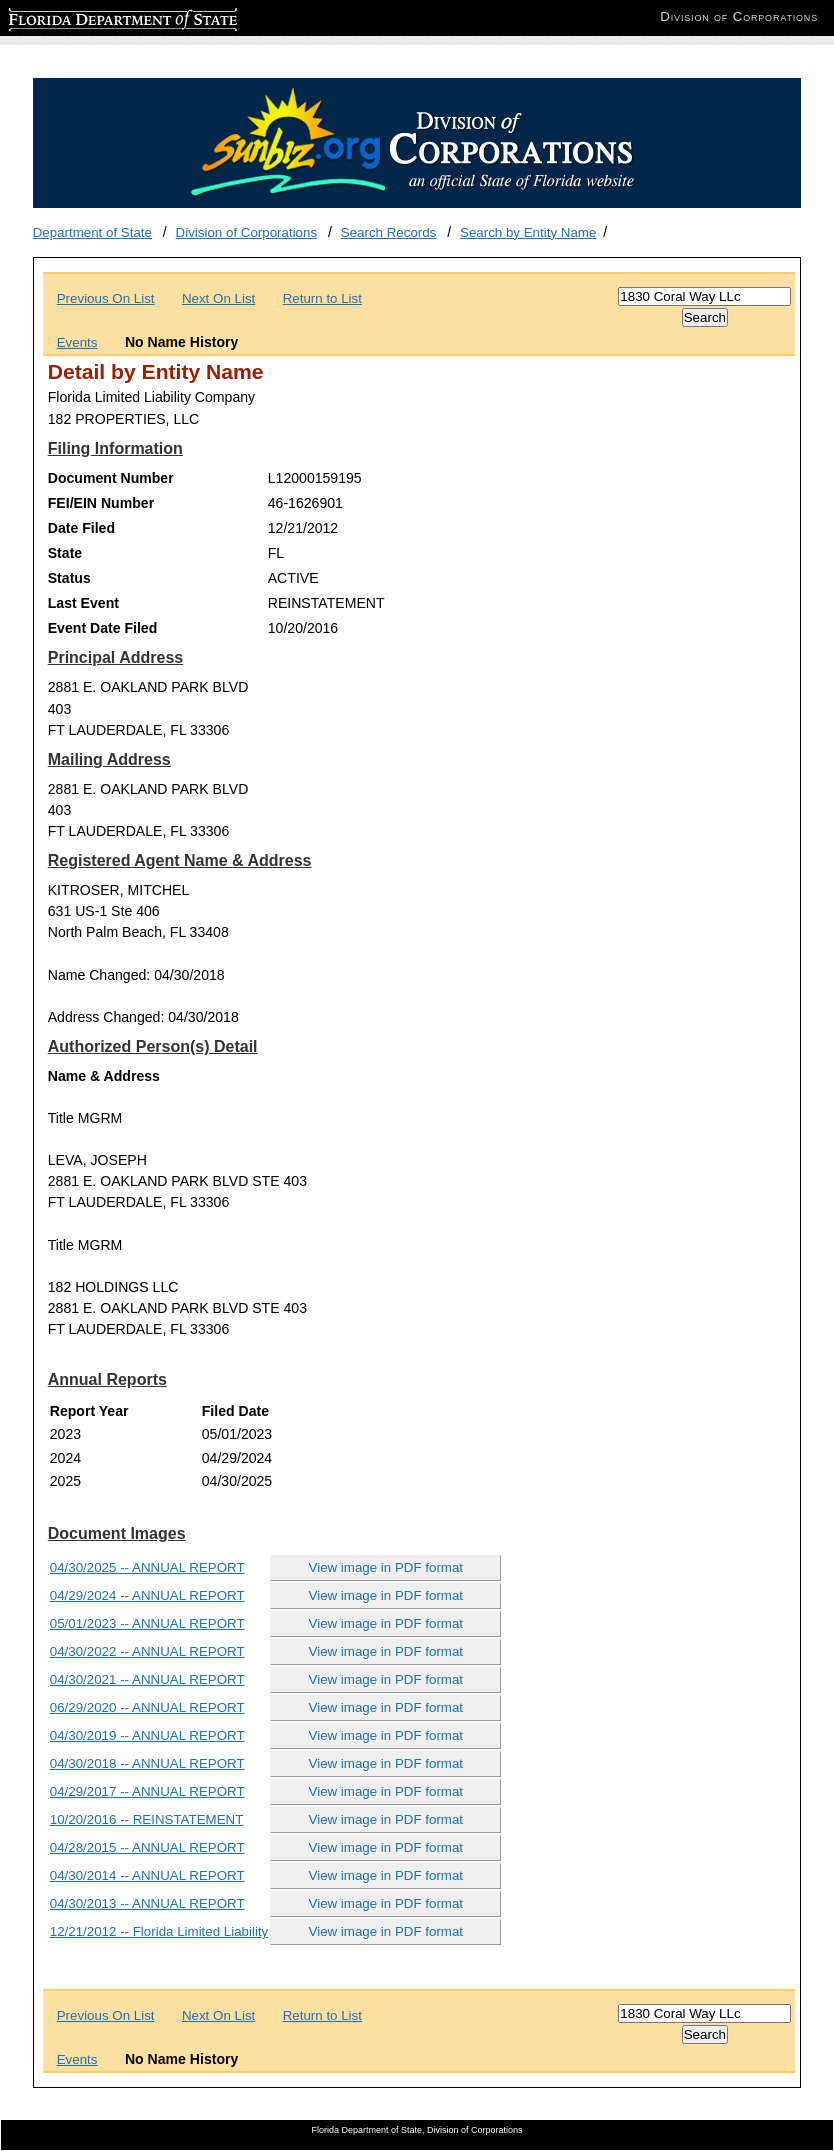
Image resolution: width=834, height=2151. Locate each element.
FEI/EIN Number (101, 503)
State (65, 553)
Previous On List (106, 298)
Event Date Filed (103, 628)
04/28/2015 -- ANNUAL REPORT (147, 1847)
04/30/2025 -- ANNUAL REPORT (147, 1567)
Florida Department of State (90, 16)
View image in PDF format (386, 1567)
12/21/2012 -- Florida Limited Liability (159, 1931)
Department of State (92, 232)
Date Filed (81, 528)
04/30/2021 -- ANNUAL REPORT (147, 1679)
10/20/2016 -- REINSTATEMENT (147, 1819)
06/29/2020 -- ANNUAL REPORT (147, 1707)
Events (77, 342)
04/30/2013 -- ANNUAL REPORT (147, 1903)
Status (69, 578)
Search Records (389, 232)
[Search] (704, 296)
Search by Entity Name (528, 232)
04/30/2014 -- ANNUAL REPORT (147, 1875)
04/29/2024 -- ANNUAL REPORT (147, 1595)
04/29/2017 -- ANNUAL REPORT (147, 1791)
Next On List (218, 298)
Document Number (111, 478)
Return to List (322, 298)
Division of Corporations (247, 232)
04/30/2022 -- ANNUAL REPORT (147, 1651)
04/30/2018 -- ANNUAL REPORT (147, 1763)
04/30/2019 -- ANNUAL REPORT (147, 1735)
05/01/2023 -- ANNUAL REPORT (147, 1623)
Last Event (83, 603)
